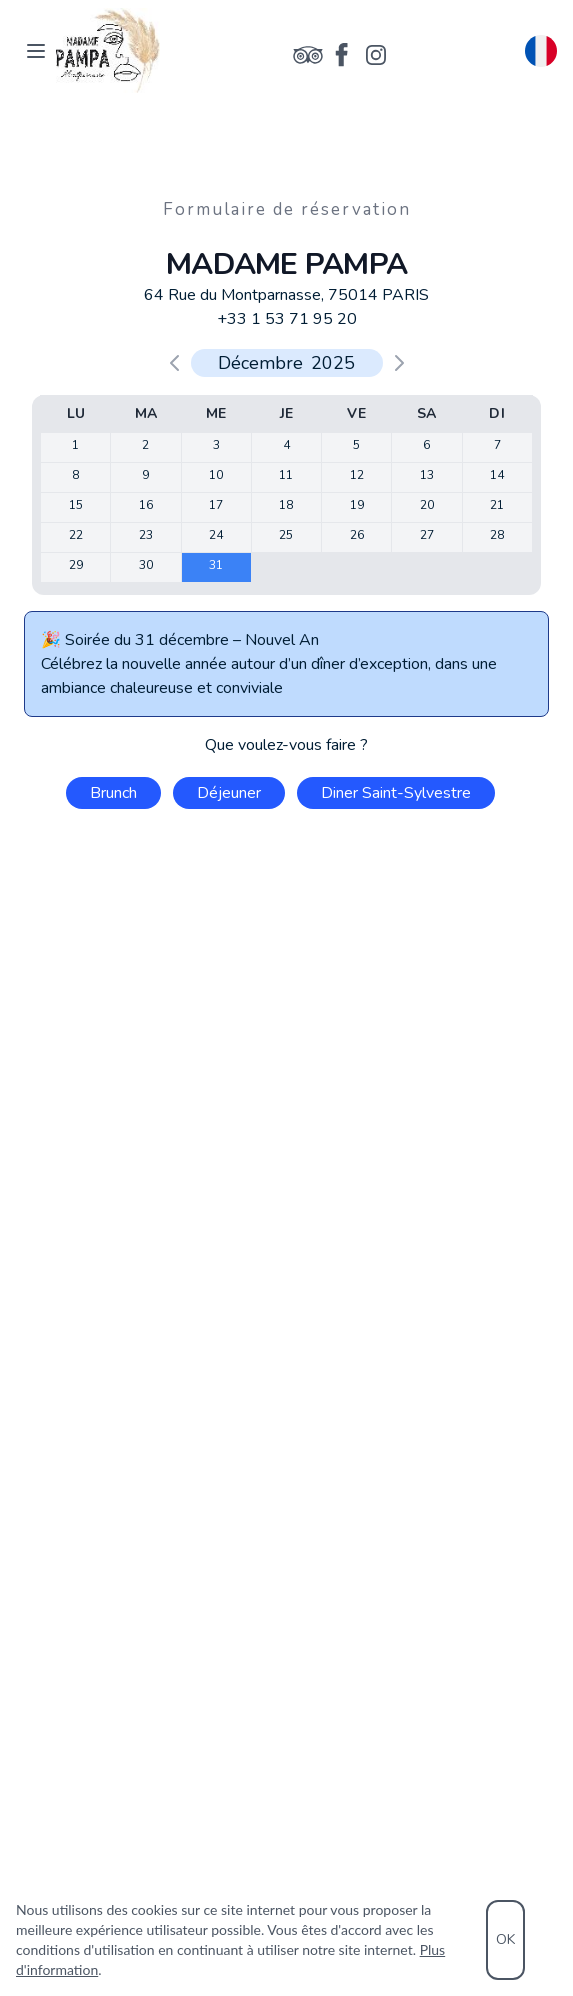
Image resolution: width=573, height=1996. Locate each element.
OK (505, 1939)
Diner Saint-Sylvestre (396, 793)
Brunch (113, 793)
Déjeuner (229, 793)
